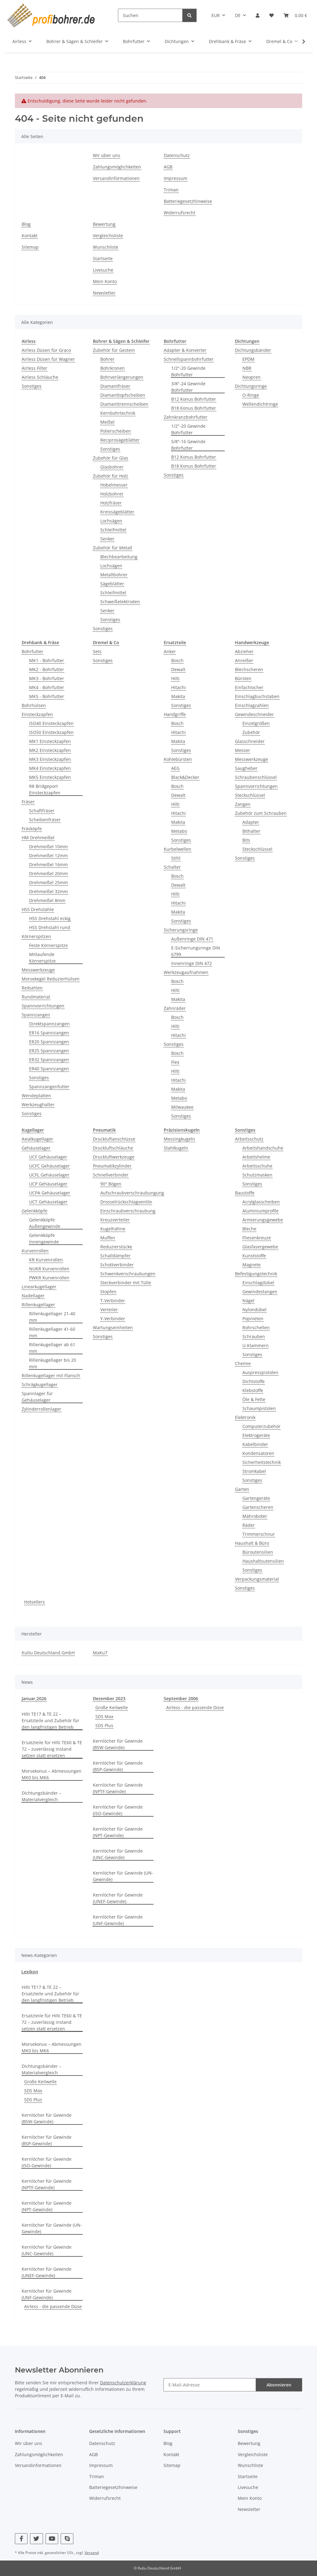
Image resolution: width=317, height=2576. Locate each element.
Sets (97, 651)
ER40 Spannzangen (49, 1069)
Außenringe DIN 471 (192, 939)
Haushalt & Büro (252, 1543)
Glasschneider (250, 741)
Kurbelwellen (177, 849)
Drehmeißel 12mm (48, 855)
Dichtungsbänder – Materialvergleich (41, 1796)
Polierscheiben (115, 431)
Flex (175, 1062)
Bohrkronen (112, 368)
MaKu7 (100, 1653)
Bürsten (243, 678)
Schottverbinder (117, 1265)
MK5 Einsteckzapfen (50, 777)
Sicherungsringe (181, 930)
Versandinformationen (116, 178)
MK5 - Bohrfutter (46, 696)
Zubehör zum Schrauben (261, 813)
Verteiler (109, 1309)
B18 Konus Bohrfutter (193, 408)
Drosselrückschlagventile (126, 1202)
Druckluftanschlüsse (114, 1139)
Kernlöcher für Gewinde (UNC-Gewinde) (118, 1854)
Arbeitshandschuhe (262, 1148)
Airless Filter (34, 368)
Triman (171, 190)
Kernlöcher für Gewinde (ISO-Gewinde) (118, 1810)
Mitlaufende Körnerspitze (42, 957)
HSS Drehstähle (38, 909)
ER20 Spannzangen (49, 1042)
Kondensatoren (258, 1453)
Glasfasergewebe (260, 1247)
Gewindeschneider (254, 714)
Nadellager (33, 1296)
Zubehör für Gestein (114, 350)
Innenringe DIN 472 (191, 963)
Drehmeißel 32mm (48, 891)
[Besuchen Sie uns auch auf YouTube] (52, 2538)
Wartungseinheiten (113, 1327)
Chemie (243, 1363)
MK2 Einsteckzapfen (50, 750)
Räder (248, 1525)
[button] (257, 15)
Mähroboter (254, 1516)
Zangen (242, 804)
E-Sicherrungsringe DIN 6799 (195, 951)
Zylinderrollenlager (41, 1409)
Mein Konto (105, 281)
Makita (178, 696)
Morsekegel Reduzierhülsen (51, 979)
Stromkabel (254, 1471)
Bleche (249, 1229)
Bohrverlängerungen (121, 377)
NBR (246, 368)
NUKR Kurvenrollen (49, 1269)
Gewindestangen (259, 1292)
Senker (107, 539)
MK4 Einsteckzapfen (50, 768)
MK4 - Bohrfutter (46, 687)
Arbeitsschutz (249, 1139)
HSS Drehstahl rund (49, 927)
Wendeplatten (36, 1095)
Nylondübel (254, 1309)
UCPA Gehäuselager (49, 1193)
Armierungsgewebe (262, 1220)
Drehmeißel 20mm (48, 873)
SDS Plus (104, 1725)
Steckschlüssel (250, 795)
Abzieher (244, 651)
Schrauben (253, 1336)
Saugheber (246, 768)
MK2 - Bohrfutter (46, 669)
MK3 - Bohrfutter (46, 678)
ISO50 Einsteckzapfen (51, 732)
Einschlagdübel (258, 1283)
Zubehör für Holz (110, 476)
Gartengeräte (256, 1498)
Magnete (251, 1265)
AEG (175, 768)
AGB (168, 167)
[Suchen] (150, 15)
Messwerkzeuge (38, 970)
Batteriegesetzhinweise (188, 201)
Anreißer (244, 660)
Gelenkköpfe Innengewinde (44, 1238)
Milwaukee (182, 1107)
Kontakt (29, 235)
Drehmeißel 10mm (48, 846)
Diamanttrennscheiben (124, 404)
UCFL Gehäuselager (49, 1175)
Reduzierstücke (116, 1247)
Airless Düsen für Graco (46, 350)
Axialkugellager (37, 1139)
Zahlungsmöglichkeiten (117, 167)
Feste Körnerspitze (48, 945)
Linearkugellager (39, 1287)
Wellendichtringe (260, 404)
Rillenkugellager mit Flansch (51, 1375)
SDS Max (104, 1716)
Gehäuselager (36, 1148)
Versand (92, 2552)
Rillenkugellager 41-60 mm (52, 1332)
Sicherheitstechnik (261, 1462)
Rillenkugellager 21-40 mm (52, 1317)
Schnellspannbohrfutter (189, 359)
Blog (26, 224)
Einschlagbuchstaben (257, 696)
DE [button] (238, 15)
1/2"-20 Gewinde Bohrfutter (188, 371)
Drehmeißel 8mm (47, 900)
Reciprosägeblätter (120, 440)
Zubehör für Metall (112, 548)
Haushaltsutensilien (263, 1561)
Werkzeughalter (38, 1104)
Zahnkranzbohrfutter (185, 417)
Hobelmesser (114, 485)
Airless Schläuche (40, 377)
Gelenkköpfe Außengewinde (44, 1223)
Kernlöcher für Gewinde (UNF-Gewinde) (118, 1920)
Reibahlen (32, 988)
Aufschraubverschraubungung (132, 1193)
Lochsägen (111, 521)
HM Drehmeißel (38, 837)
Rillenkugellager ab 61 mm (52, 1348)
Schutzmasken (257, 1175)
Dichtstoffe (253, 1381)
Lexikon (29, 1972)
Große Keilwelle (111, 1707)
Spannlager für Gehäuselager (37, 1397)
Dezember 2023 (109, 1698)
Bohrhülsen (34, 705)
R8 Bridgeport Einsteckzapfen (44, 789)
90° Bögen (110, 1184)
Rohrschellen (256, 1327)
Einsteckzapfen (37, 714)
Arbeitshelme (256, 1157)
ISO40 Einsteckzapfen (51, 723)
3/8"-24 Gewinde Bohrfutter (188, 387)
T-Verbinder (112, 1300)
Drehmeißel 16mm (48, 864)
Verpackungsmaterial (257, 1579)
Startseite (103, 258)
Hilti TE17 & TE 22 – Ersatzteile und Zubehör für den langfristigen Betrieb (50, 1720)
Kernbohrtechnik (117, 413)
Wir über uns (106, 155)
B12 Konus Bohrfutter (193, 399)
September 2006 (181, 1698)
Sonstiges (31, 386)
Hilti (175, 678)
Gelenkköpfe (34, 1211)
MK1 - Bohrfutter (46, 660)
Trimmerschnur (258, 1534)
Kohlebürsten (178, 759)
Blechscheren (249, 669)
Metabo (179, 831)
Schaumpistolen (259, 1408)
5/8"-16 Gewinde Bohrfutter (188, 445)
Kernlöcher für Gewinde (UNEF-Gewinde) (118, 1898)
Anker (170, 651)
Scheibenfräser (45, 820)
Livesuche (103, 270)
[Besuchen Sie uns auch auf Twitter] (36, 2538)
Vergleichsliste (108, 235)
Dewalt (178, 669)
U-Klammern (255, 1345)
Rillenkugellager (38, 1305)
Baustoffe (244, 1193)
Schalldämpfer (115, 1256)
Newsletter (104, 293)
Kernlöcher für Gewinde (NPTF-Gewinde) (118, 1788)
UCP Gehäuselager (48, 1184)
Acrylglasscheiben (261, 1202)
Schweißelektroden (120, 602)
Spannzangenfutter (49, 1086)
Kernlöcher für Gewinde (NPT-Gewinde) (118, 1832)
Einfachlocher (249, 687)
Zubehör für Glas (110, 458)
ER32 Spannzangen (49, 1060)
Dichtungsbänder (253, 350)
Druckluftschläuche (113, 1148)
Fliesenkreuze (256, 1238)
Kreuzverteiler (115, 1220)
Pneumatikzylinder (112, 1166)
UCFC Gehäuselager (49, 1166)
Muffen (107, 1238)
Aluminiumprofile (260, 1211)
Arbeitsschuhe (257, 1166)
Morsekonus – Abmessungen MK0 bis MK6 (51, 1774)
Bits (246, 840)
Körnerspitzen (36, 936)
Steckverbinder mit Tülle (125, 1283)
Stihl (175, 858)
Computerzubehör (261, 1426)
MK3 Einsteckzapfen (50, 759)
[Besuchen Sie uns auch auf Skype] (67, 2538)
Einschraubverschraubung (127, 1211)
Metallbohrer (114, 575)
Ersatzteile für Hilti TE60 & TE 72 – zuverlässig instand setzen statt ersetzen (52, 1749)
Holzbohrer (112, 494)
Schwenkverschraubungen (127, 1274)
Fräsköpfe (32, 829)
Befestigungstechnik (256, 1274)
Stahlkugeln (176, 1148)
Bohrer (107, 359)
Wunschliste (105, 247)
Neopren (251, 377)
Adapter (250, 822)
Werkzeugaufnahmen (186, 972)
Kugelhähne (112, 1229)
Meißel (107, 422)
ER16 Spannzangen (49, 1033)
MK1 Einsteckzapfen (50, 741)
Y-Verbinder (112, 1318)
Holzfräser (111, 503)
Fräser (28, 802)
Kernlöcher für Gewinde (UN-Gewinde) (123, 1876)
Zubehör (251, 732)
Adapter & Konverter (185, 350)
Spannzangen (36, 1015)
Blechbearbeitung (118, 557)
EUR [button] (215, 15)
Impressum (175, 178)
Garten (242, 1489)
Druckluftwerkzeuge (113, 1157)
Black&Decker (185, 777)
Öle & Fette (253, 1399)
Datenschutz (177, 155)
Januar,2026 (34, 1698)
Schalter (172, 867)
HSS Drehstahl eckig (50, 918)
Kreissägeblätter (117, 512)
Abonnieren (279, 2385)
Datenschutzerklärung (123, 2383)
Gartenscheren (257, 1507)
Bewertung (104, 224)
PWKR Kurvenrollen (49, 1278)
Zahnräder (175, 1008)
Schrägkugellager (40, 1384)
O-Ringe (250, 395)
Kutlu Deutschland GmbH (48, 1653)
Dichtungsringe (251, 386)
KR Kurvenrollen (46, 1260)
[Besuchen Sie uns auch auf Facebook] (21, 2538)
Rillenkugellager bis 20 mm (52, 1363)
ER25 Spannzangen (49, 1051)
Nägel (248, 1300)
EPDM (248, 359)
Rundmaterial (36, 997)
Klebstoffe (252, 1390)
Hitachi (178, 687)
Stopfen (108, 1292)
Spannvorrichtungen (43, 1006)
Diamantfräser (115, 386)
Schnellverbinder (110, 1175)
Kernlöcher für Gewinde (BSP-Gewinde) (118, 1766)
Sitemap (30, 247)
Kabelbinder (255, 1444)
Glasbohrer (112, 467)
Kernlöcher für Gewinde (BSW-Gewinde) (118, 1744)
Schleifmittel (113, 530)
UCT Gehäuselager (48, 1202)
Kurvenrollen (35, 1251)
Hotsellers (34, 1602)
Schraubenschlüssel (256, 777)
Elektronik (245, 1417)
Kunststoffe (254, 1256)
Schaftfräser (41, 811)
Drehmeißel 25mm (48, 882)
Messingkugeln (179, 1139)
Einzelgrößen (256, 723)
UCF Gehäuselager (48, 1157)
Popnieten (252, 1318)
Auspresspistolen (260, 1372)
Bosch (177, 660)
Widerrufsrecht (179, 213)
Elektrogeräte (256, 1435)
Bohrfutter (32, 651)
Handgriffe (175, 714)
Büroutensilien (257, 1552)
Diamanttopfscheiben (122, 395)
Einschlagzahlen (252, 705)
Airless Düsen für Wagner (48, 359)
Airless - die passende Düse (195, 1707)
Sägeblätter (112, 584)
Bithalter (251, 831)
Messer (242, 750)
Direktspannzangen (49, 1024)
